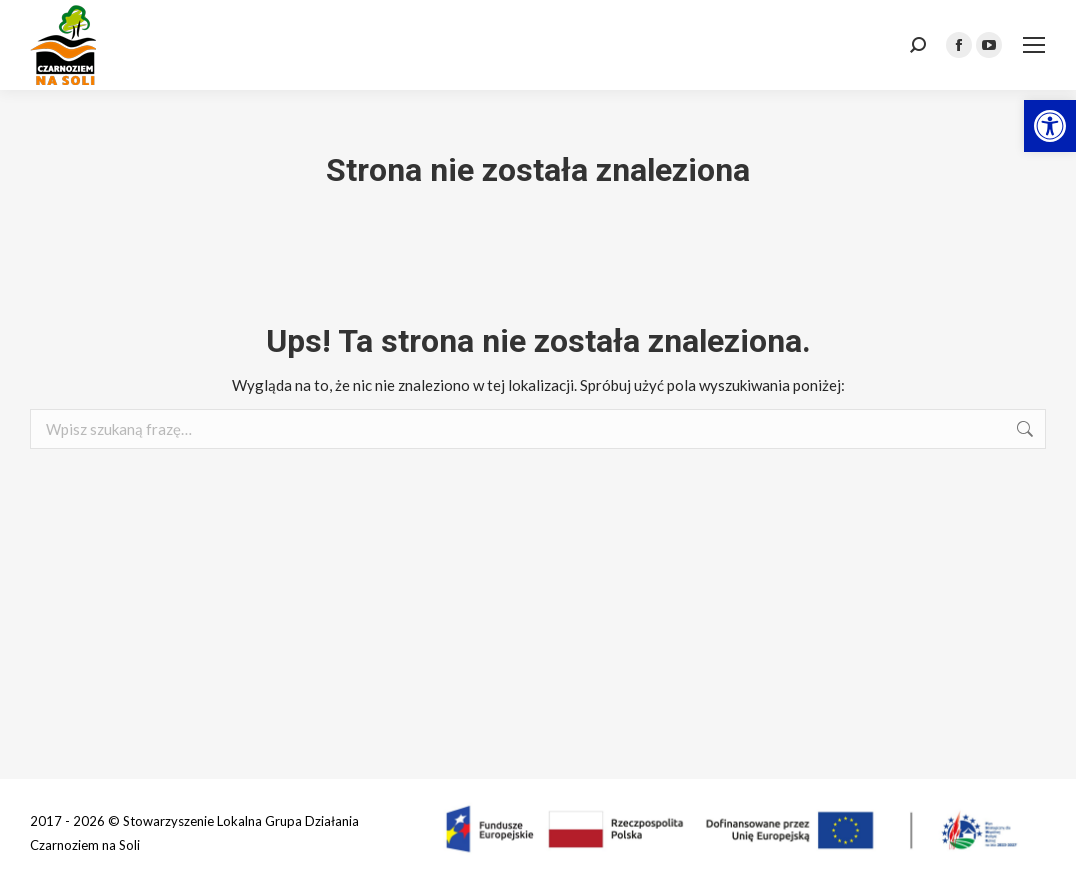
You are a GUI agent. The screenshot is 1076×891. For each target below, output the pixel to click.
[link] (1050, 126)
